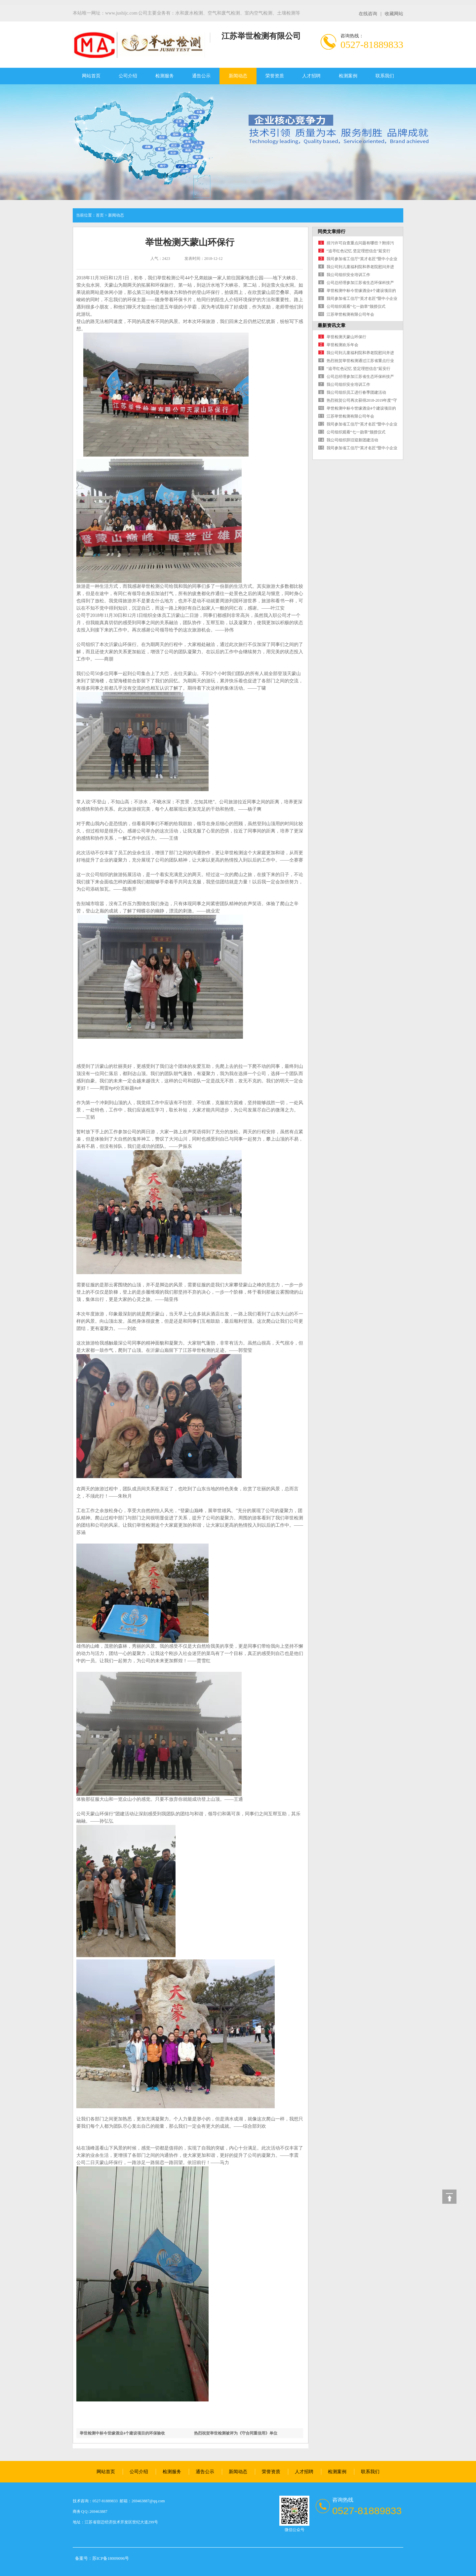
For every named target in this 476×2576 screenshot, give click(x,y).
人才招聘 (311, 75)
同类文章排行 (331, 231)
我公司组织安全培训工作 (348, 274)
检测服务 (164, 75)
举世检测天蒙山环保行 (346, 337)
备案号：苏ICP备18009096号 (102, 2558)
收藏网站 (394, 13)
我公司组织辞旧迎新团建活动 (352, 440)
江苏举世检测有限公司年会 (350, 314)
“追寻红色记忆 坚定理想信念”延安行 (359, 251)
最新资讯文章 (331, 325)
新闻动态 (238, 75)
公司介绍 (128, 75)
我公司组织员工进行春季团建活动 (356, 392)
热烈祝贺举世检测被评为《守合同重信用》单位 (235, 2433)
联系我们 (385, 75)
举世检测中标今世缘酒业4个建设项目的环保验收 (122, 2433)
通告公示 (201, 75)
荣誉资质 (274, 75)
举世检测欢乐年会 (342, 344)
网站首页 (91, 75)
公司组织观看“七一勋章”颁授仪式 (356, 306)
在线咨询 (368, 13)
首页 (100, 215)
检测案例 (348, 75)
